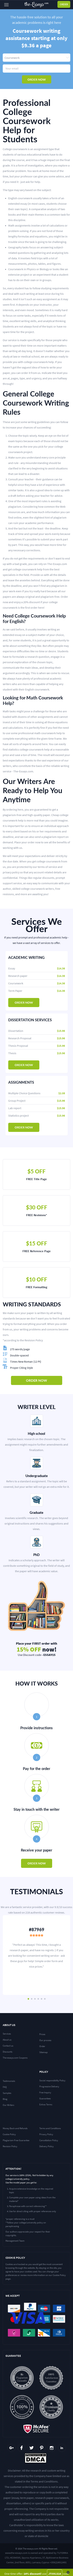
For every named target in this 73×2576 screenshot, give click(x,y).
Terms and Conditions (50, 2128)
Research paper (17, 976)
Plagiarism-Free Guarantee (16, 2140)
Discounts (7, 2051)
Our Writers (8, 2105)
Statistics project (18, 1115)
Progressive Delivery (49, 2086)
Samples (7, 2093)
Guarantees (45, 2098)
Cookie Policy (9, 2134)
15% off (37, 1649)
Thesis (12, 1053)
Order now (36, 79)
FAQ (5, 2087)
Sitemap (43, 2052)
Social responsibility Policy (52, 2080)
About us (7, 2039)
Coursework (15, 983)
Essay (11, 968)
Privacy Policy (46, 2134)
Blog (5, 2099)
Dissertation (15, 1031)
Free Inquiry (45, 2092)
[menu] (7, 4)
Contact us (8, 2045)
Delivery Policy (46, 2146)
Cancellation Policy (48, 2140)
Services (7, 2033)
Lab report (14, 1108)
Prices (42, 2034)
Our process (45, 2040)
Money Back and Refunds (15, 2128)
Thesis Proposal (18, 1045)
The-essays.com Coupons (15, 2057)
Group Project (16, 1100)
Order (64, 4)
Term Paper (15, 991)
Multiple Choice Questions (24, 1093)
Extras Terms (45, 2104)
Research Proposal (19, 1038)
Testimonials (9, 2081)
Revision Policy (10, 2146)
